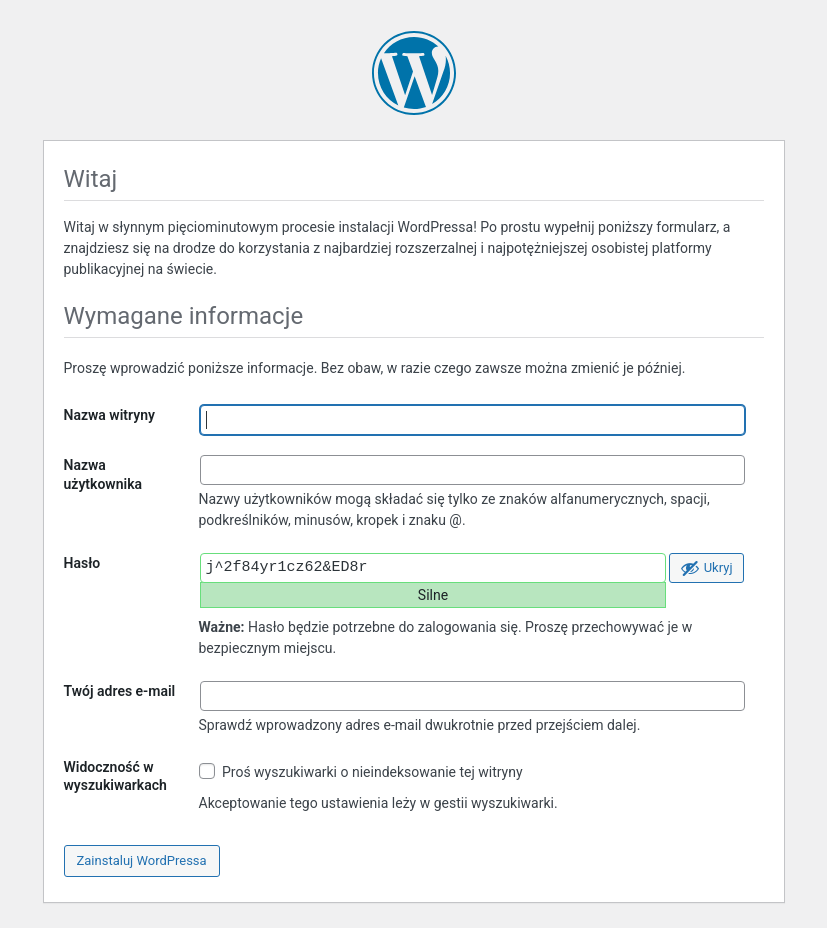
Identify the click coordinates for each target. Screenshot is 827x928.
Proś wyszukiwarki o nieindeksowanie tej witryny (361, 771)
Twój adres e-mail (120, 691)
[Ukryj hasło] (706, 568)
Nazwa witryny (109, 415)
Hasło (82, 563)
